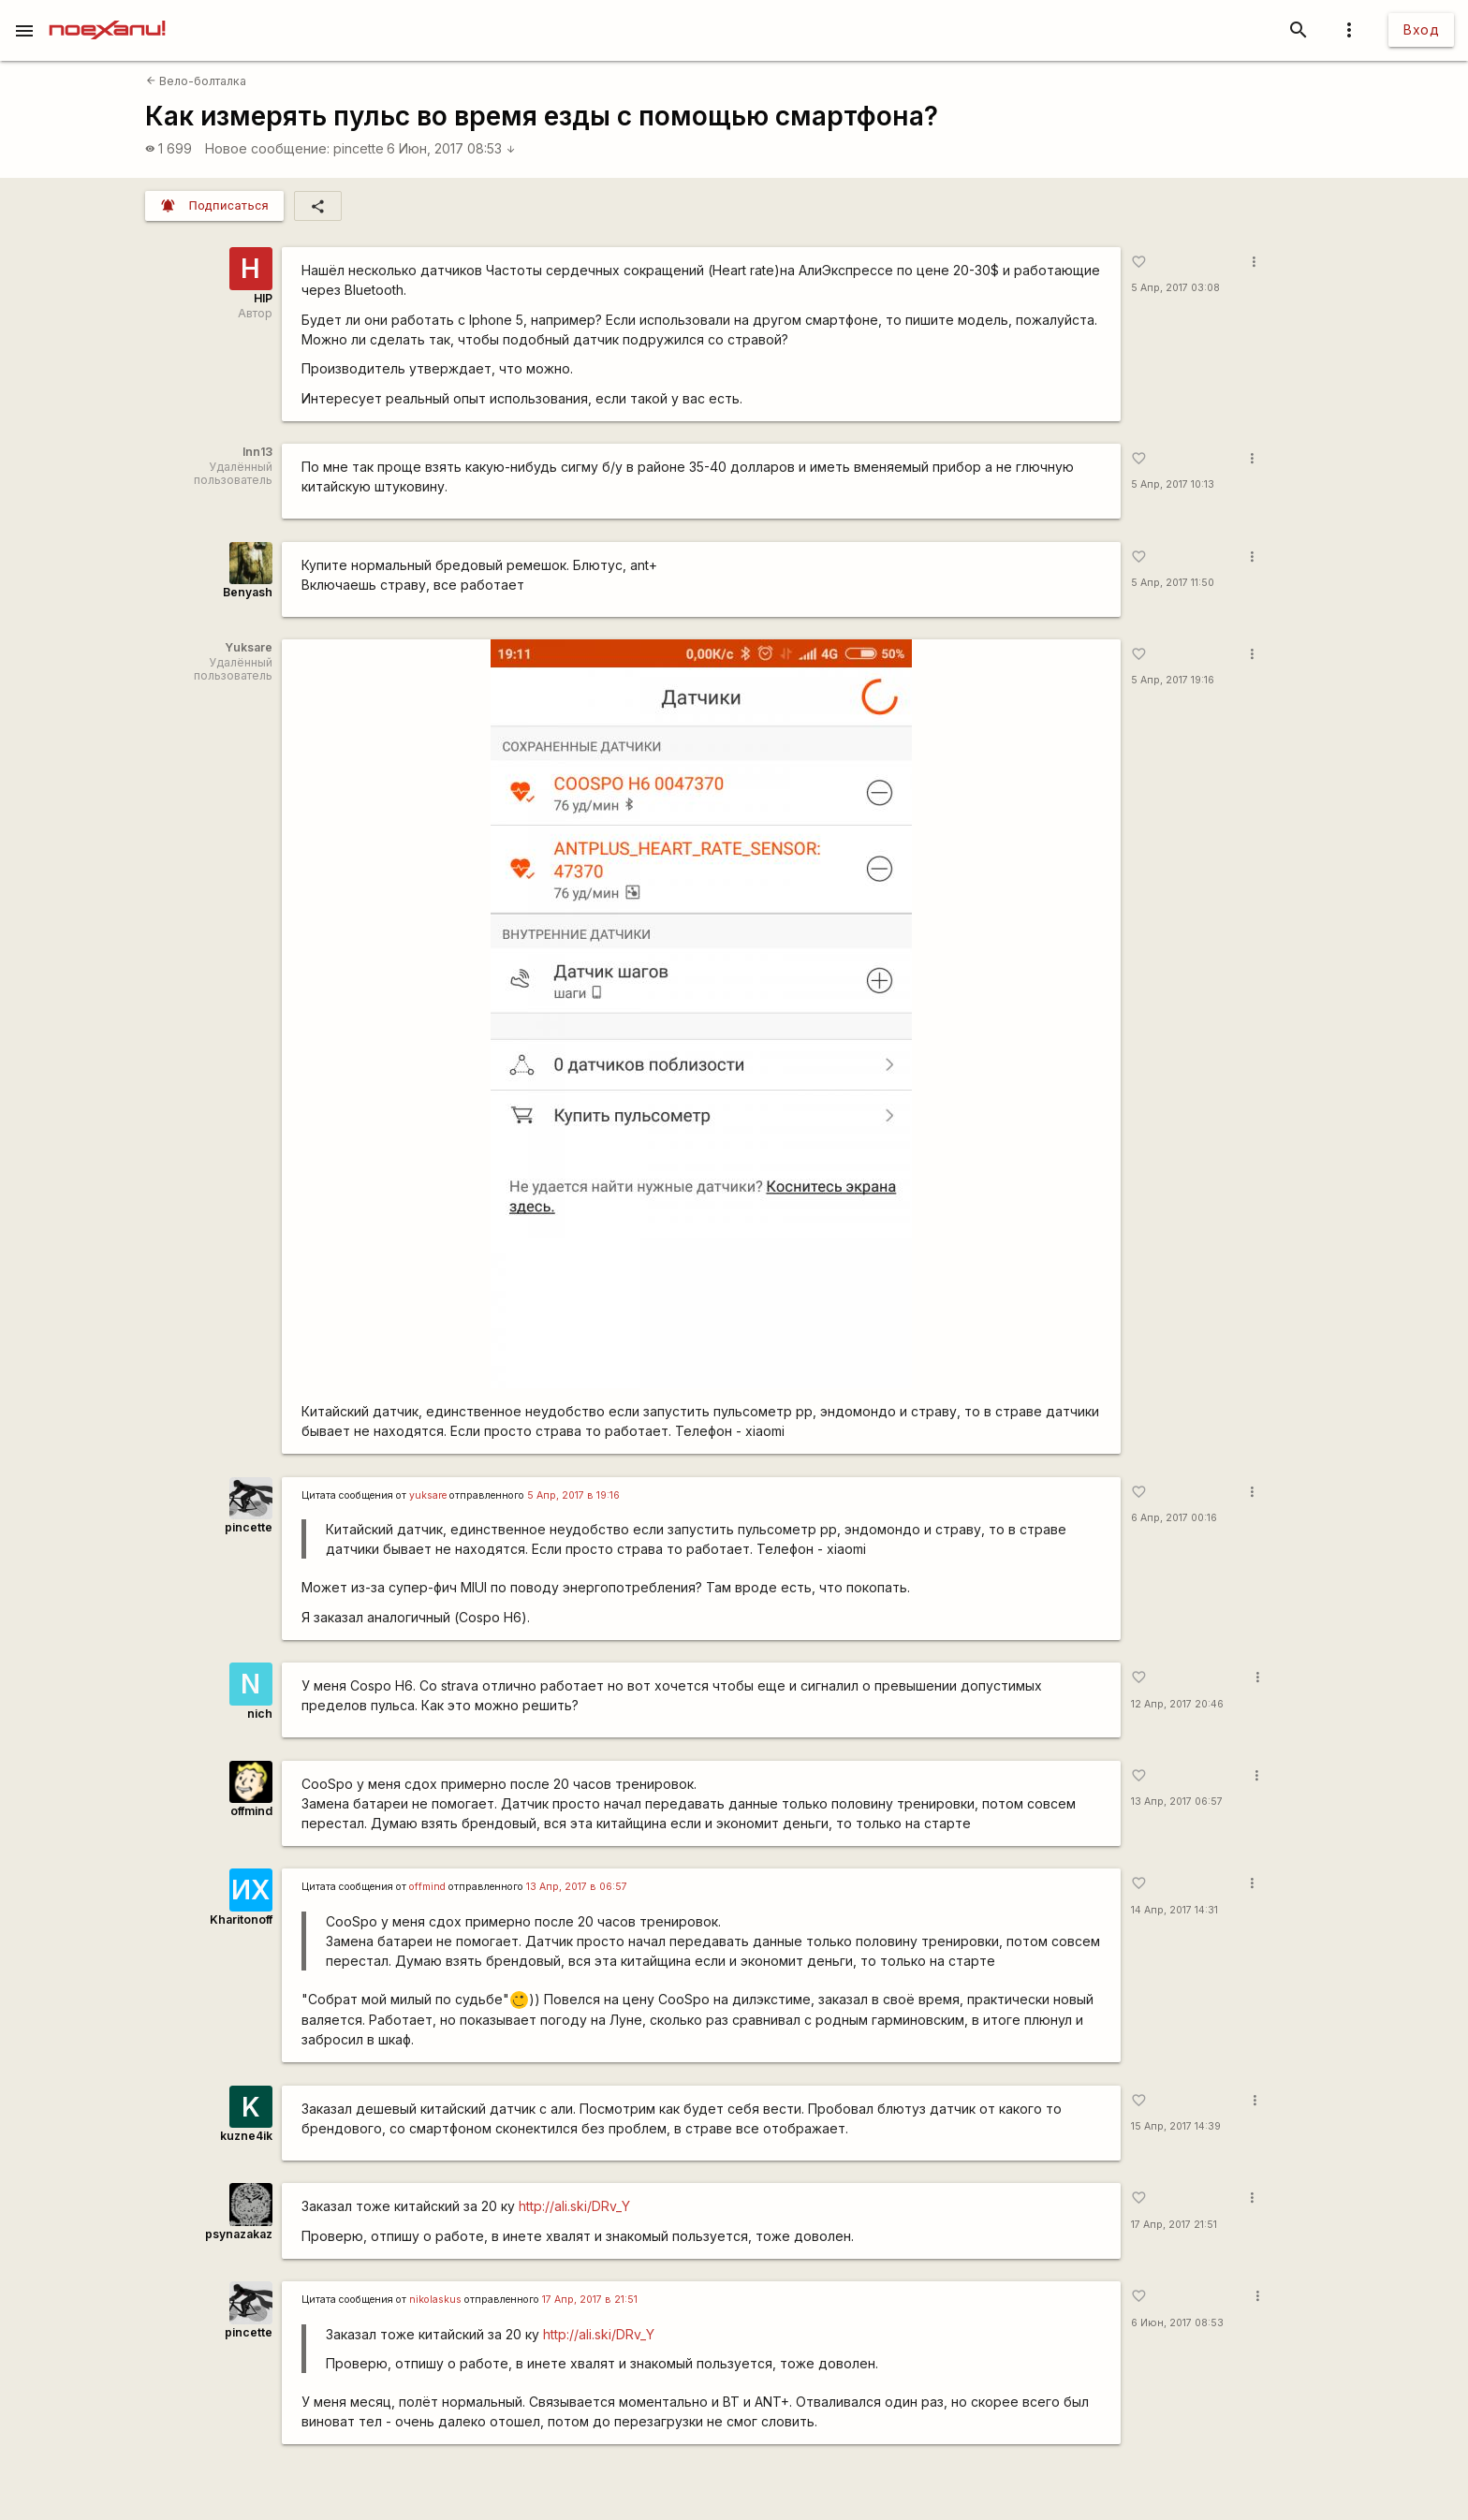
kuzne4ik (246, 2136)
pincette (358, 148)
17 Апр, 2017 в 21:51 (590, 2299)
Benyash (247, 592)
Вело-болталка (196, 81)
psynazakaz (238, 2234)
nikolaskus (435, 2299)
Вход (1421, 29)
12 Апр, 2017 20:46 (1177, 1704)
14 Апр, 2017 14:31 (1174, 1910)
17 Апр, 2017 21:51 (1174, 2225)
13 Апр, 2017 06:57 (1177, 1801)
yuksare (428, 1495)
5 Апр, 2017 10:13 (1172, 484)
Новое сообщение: (267, 148)
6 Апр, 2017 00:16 (1174, 1518)
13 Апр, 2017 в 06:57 (576, 1887)
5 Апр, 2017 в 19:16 (573, 1495)
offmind (251, 1811)
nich (259, 1714)
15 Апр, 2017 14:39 (1176, 2126)
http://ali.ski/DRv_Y (574, 2206)
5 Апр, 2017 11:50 (1172, 583)
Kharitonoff (241, 1919)
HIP (263, 298)
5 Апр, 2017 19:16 (1172, 680)
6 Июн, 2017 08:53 (451, 148)
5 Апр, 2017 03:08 (1175, 288)
